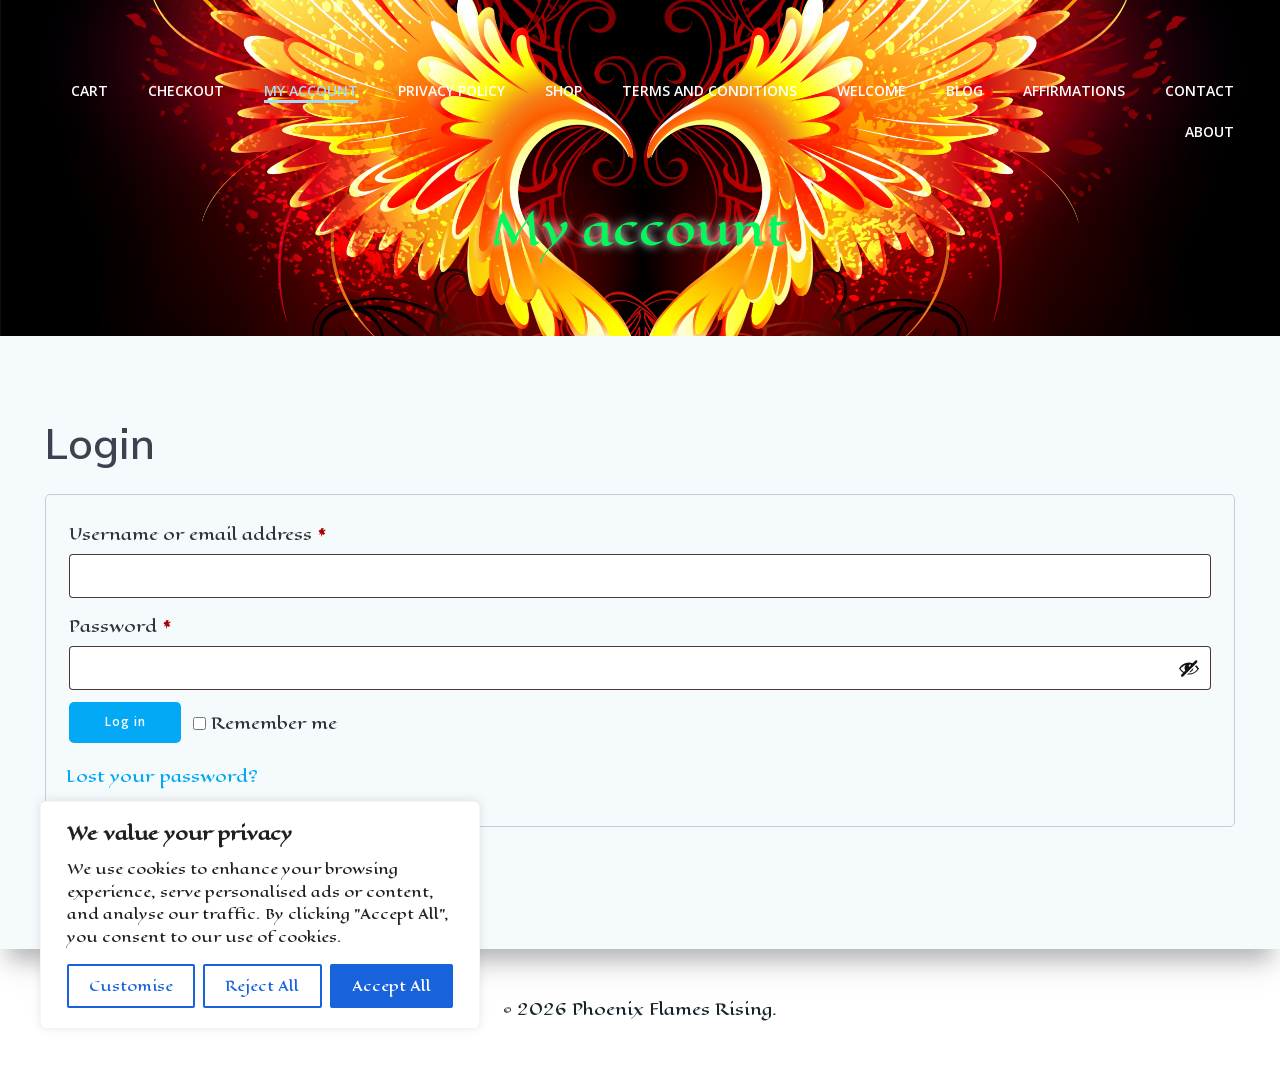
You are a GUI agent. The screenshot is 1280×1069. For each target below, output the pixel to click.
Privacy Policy (453, 40)
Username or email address (238, 534)
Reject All (262, 985)
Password (160, 626)
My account (313, 40)
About (1211, 81)
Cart (91, 40)
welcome (873, 40)
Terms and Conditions (711, 40)
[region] (260, 915)
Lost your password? (162, 779)
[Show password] (1189, 670)
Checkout (188, 40)
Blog (966, 40)
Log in (125, 724)
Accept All (391, 985)
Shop (565, 40)
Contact (1201, 40)
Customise (131, 985)
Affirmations (1076, 40)
